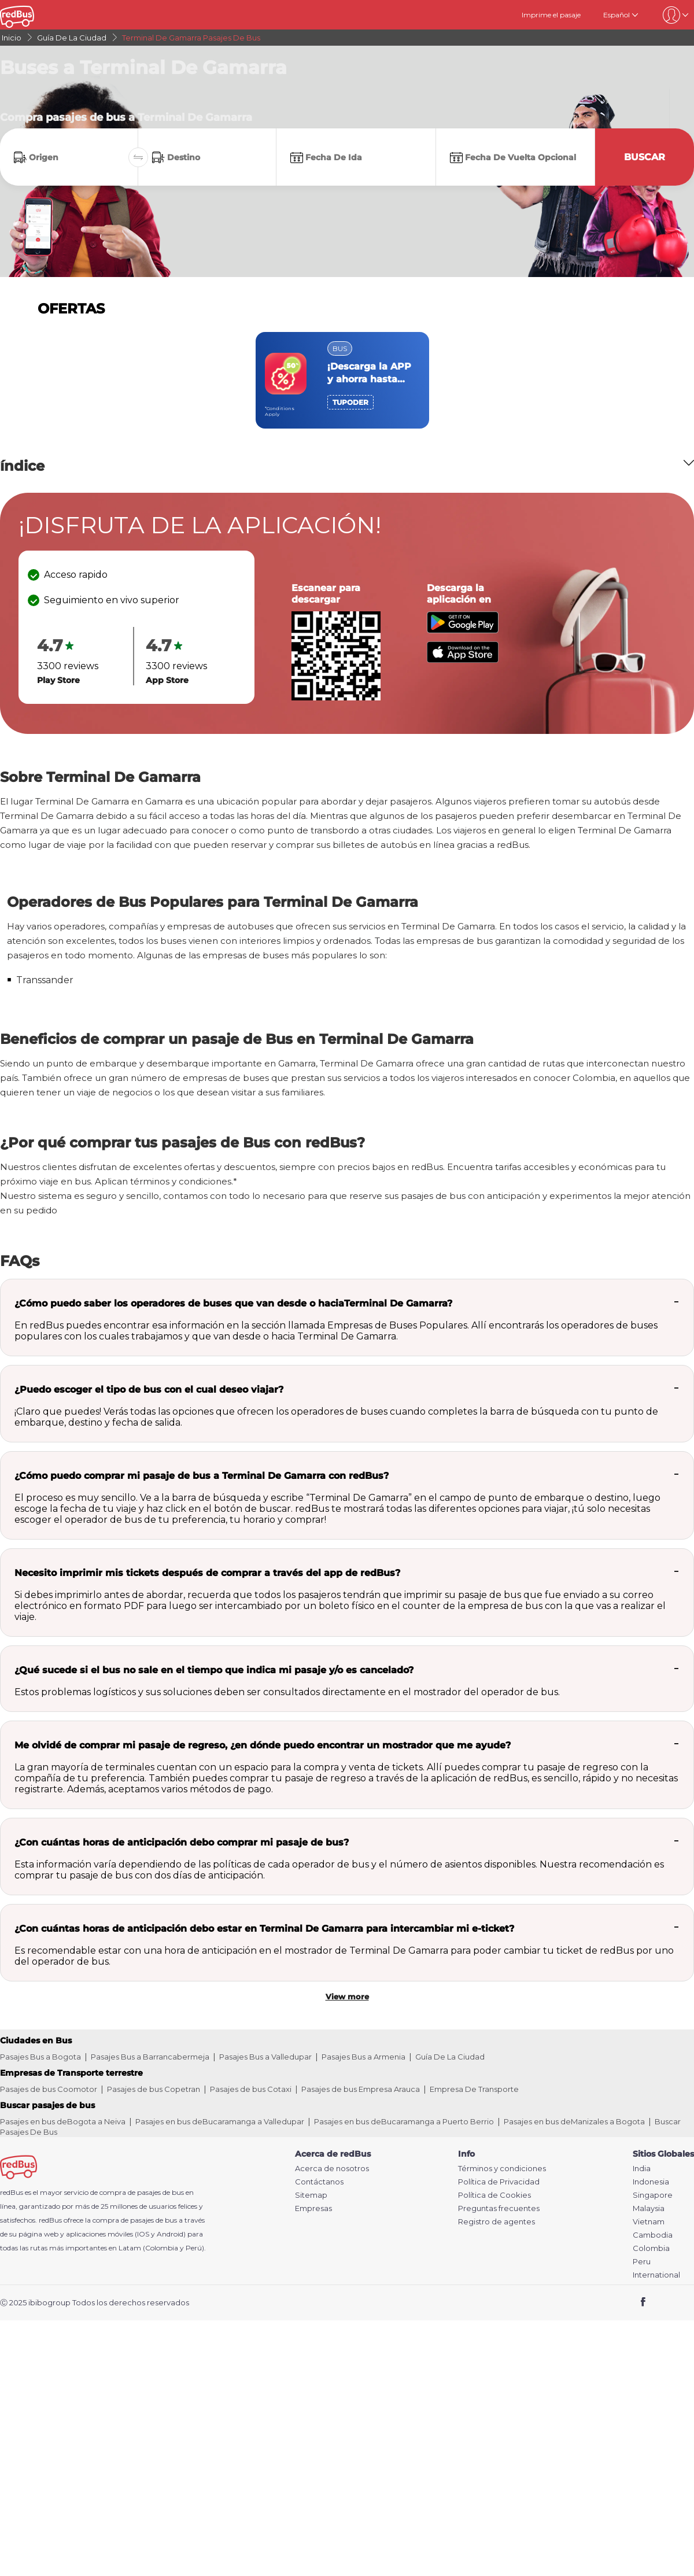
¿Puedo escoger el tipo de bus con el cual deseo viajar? (148, 1389)
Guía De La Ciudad (450, 2056)
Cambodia (653, 2235)
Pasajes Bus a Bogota (40, 2056)
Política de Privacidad (499, 2182)
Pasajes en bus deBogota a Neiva (62, 2121)
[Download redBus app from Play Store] (463, 630)
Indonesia (651, 2182)
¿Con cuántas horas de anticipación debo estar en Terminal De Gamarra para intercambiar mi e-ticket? (264, 1928)
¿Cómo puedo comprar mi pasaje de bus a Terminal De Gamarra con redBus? (201, 1475)
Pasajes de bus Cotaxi (250, 2089)
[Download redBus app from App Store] (463, 659)
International (656, 2275)
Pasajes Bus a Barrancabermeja (150, 2056)
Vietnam (649, 2222)
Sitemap (311, 2195)
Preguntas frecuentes (499, 2208)
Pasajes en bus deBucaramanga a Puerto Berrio (404, 2121)
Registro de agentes (496, 2222)
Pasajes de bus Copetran (153, 2089)
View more (347, 1996)
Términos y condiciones (502, 2168)
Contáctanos (319, 2182)
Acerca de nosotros (332, 2168)
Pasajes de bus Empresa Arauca (360, 2089)
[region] (347, 380)
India (642, 2168)
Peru (642, 2261)
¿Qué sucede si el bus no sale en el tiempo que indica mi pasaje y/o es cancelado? (214, 1670)
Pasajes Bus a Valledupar (265, 2056)
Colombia (651, 2248)
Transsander (44, 980)
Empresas (313, 2208)
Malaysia (649, 2208)
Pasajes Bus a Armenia (363, 2056)
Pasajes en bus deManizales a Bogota (574, 2121)
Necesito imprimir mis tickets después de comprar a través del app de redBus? (207, 1572)
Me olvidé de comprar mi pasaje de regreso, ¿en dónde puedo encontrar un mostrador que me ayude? (262, 1745)
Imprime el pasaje (551, 14)
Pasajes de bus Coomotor (48, 2089)
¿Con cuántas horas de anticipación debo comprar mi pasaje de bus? (181, 1842)
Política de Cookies (494, 2195)
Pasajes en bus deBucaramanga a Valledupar (219, 2121)
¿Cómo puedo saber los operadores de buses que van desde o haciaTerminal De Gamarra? (233, 1303)
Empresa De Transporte (474, 2089)
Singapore (653, 2195)
